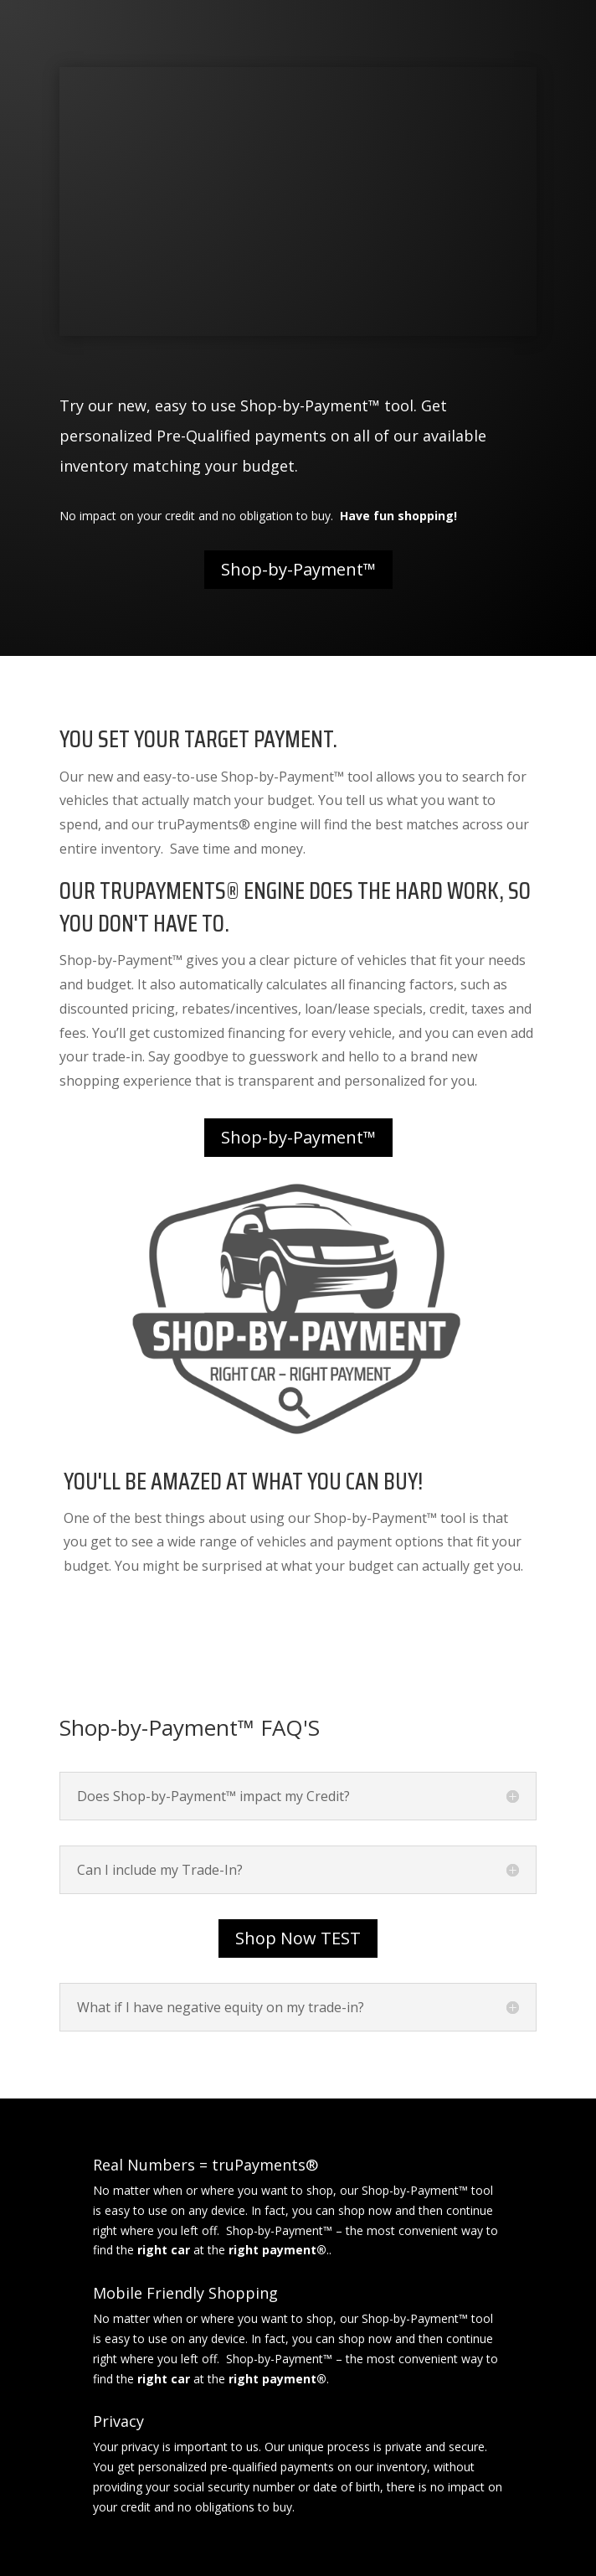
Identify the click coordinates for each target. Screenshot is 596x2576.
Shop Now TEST (298, 1938)
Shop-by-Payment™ (298, 569)
